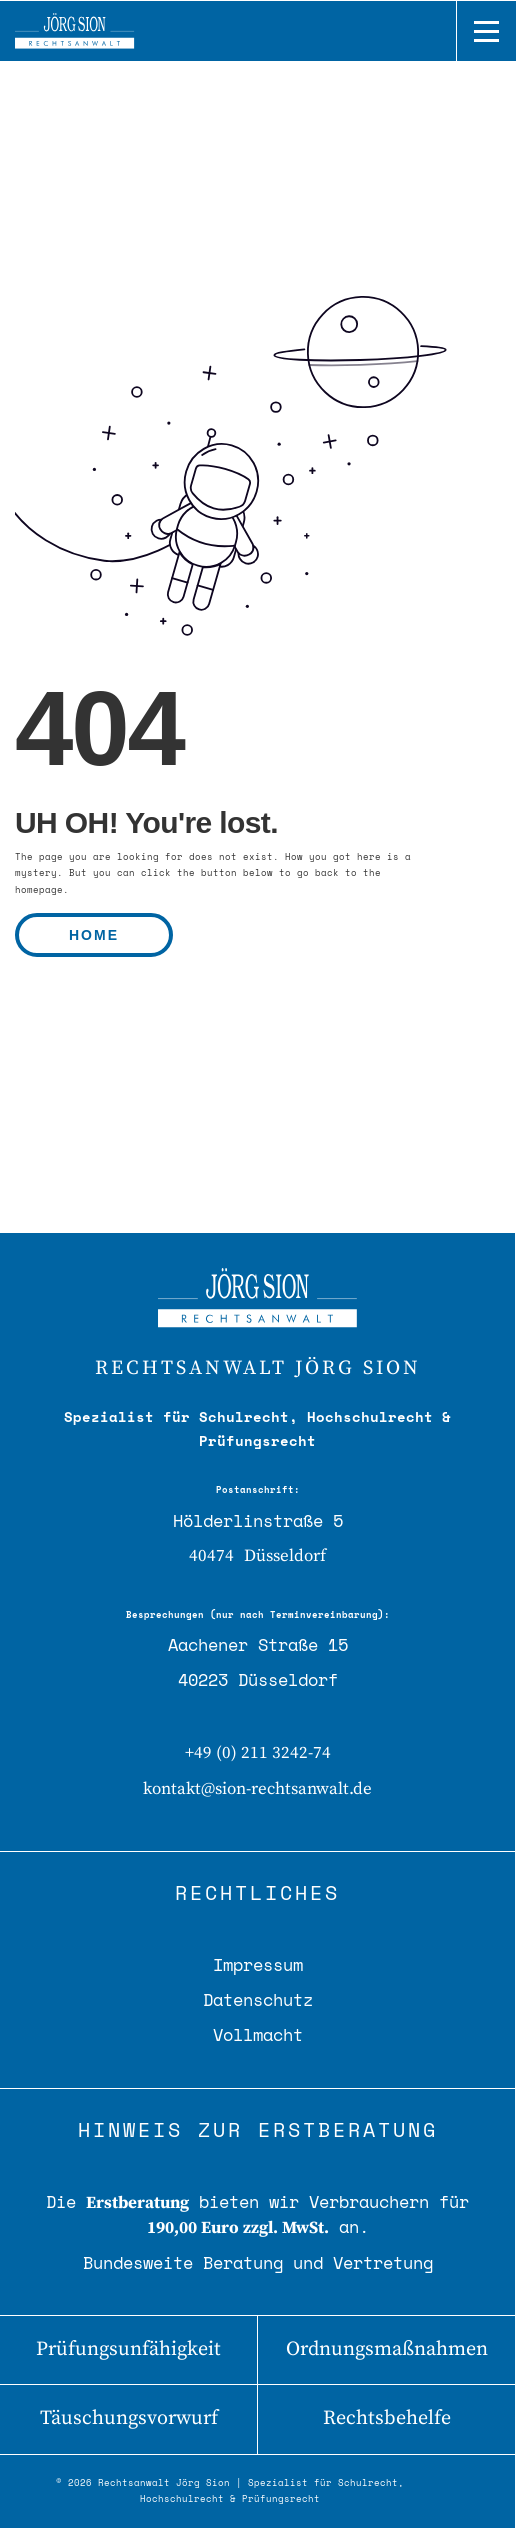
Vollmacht (258, 2034)
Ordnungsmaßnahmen (387, 2349)
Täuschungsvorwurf (129, 2418)
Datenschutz (258, 1999)
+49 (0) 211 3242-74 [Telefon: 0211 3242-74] (258, 1753)
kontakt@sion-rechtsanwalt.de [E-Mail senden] (257, 1789)
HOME (94, 935)
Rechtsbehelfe (387, 2418)
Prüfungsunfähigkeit (128, 2349)
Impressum (258, 1964)
